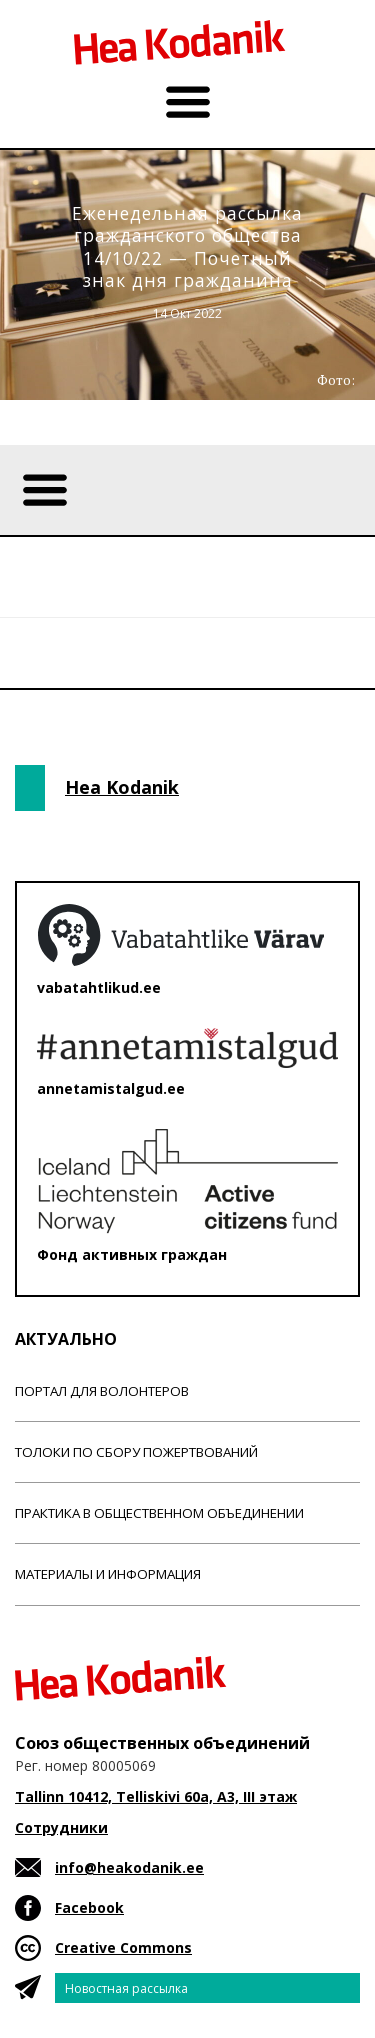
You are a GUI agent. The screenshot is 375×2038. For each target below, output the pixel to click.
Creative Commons (123, 1947)
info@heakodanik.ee (129, 1867)
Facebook (89, 1907)
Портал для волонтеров (102, 1391)
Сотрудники (61, 1827)
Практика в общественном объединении (159, 1513)
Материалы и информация (108, 1574)
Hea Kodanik (122, 787)
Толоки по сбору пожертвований (136, 1452)
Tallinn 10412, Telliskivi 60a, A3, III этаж (156, 1796)
